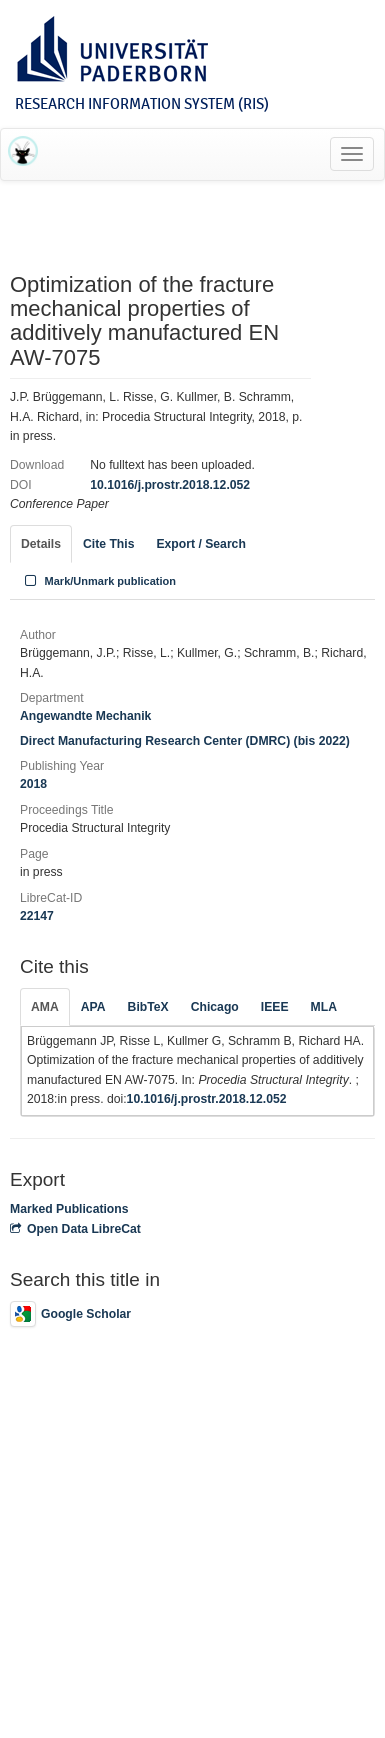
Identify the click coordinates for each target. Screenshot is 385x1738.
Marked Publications (69, 1209)
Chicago (215, 1007)
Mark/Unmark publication (98, 581)
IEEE (275, 1007)
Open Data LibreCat (75, 1229)
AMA (45, 1007)
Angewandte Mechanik (85, 716)
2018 (33, 784)
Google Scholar (70, 1314)
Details (41, 544)
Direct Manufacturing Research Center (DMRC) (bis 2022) (185, 741)
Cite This (108, 544)
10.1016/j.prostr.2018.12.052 (170, 485)
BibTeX (148, 1007)
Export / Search (200, 544)
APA (93, 1007)
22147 (37, 916)
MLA (324, 1007)
